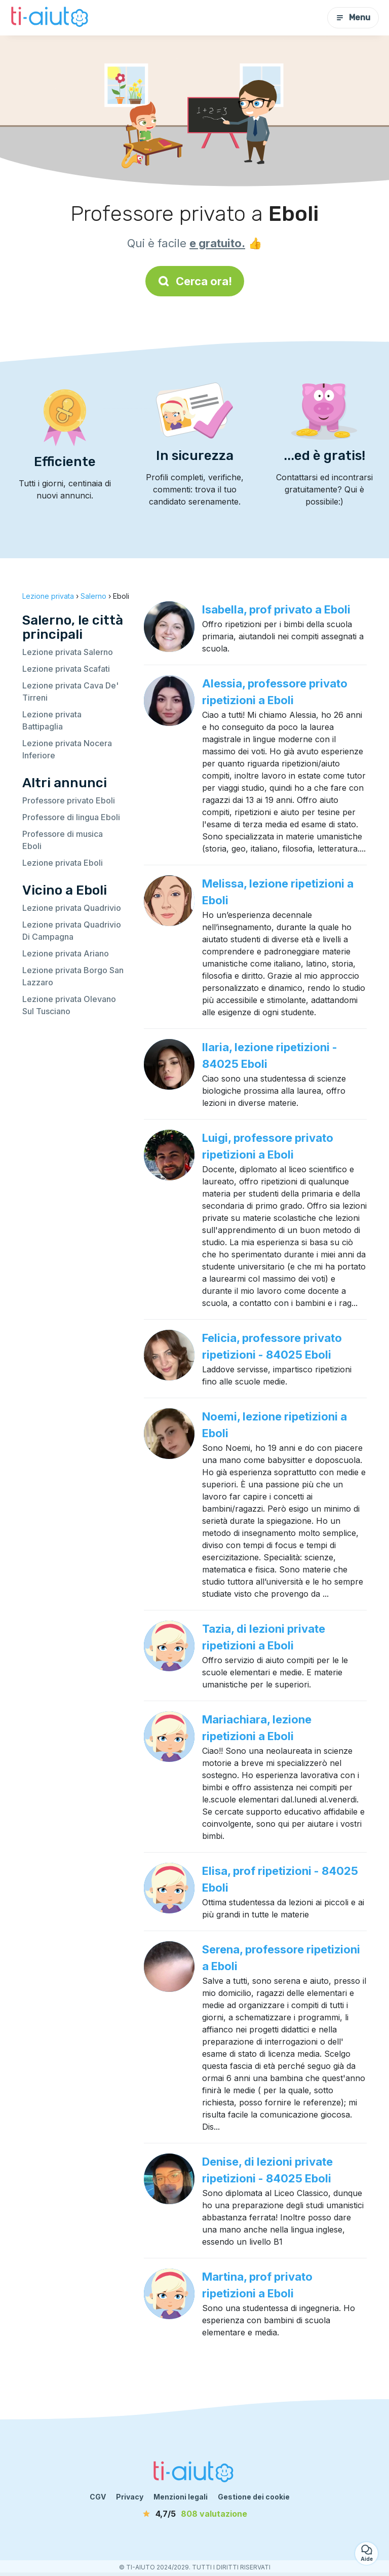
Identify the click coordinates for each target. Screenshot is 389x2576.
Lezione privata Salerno (67, 652)
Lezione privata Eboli (62, 863)
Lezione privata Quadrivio (71, 908)
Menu (353, 17)
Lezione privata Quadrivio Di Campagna (71, 930)
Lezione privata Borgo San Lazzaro (73, 976)
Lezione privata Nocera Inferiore (67, 749)
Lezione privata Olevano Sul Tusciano (69, 1005)
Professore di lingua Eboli (71, 817)
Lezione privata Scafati (66, 669)
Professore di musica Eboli (62, 840)
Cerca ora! (195, 281)
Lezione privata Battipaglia (52, 720)
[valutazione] (194, 2514)
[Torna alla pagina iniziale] (50, 18)
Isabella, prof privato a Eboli (276, 609)
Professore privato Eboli (68, 800)
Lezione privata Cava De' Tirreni (70, 691)
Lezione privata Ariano (65, 953)
